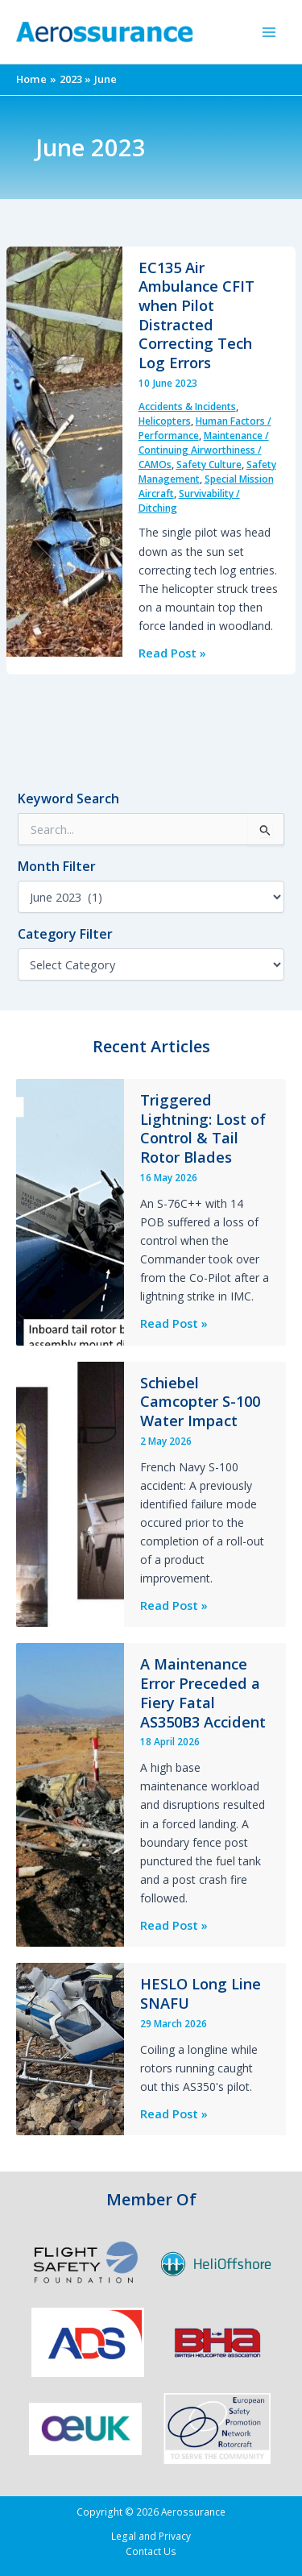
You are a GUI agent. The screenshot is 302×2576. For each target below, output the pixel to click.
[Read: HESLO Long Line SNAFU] (70, 2047)
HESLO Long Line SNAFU (200, 1993)
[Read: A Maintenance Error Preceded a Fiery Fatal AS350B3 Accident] (70, 1794)
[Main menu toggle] (269, 32)
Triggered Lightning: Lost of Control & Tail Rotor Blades (203, 1128)
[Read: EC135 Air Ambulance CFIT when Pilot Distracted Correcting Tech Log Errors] (64, 450)
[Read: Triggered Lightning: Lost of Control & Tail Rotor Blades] (70, 1210)
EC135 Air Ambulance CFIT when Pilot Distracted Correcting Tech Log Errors (196, 315)
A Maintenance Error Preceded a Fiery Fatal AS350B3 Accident (203, 1692)
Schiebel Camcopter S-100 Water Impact (200, 1401)
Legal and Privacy (151, 2535)
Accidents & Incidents (187, 406)
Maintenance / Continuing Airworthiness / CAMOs (204, 450)
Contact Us (151, 2551)
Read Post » (172, 652)
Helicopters (165, 421)
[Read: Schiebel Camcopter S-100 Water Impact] (70, 1492)
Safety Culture (209, 464)
